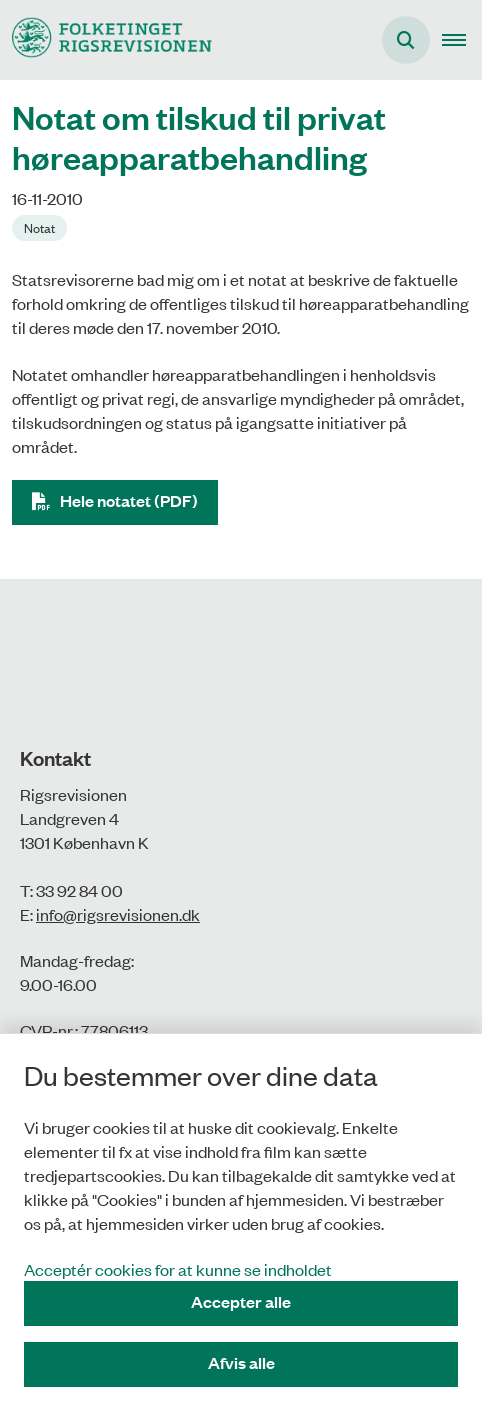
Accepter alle (241, 1301)
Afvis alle (241, 1362)
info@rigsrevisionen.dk (118, 914)
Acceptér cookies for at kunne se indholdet (178, 1269)
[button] (462, 40)
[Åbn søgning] (406, 40)
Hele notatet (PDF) (129, 500)
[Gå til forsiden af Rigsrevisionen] (106, 39)
